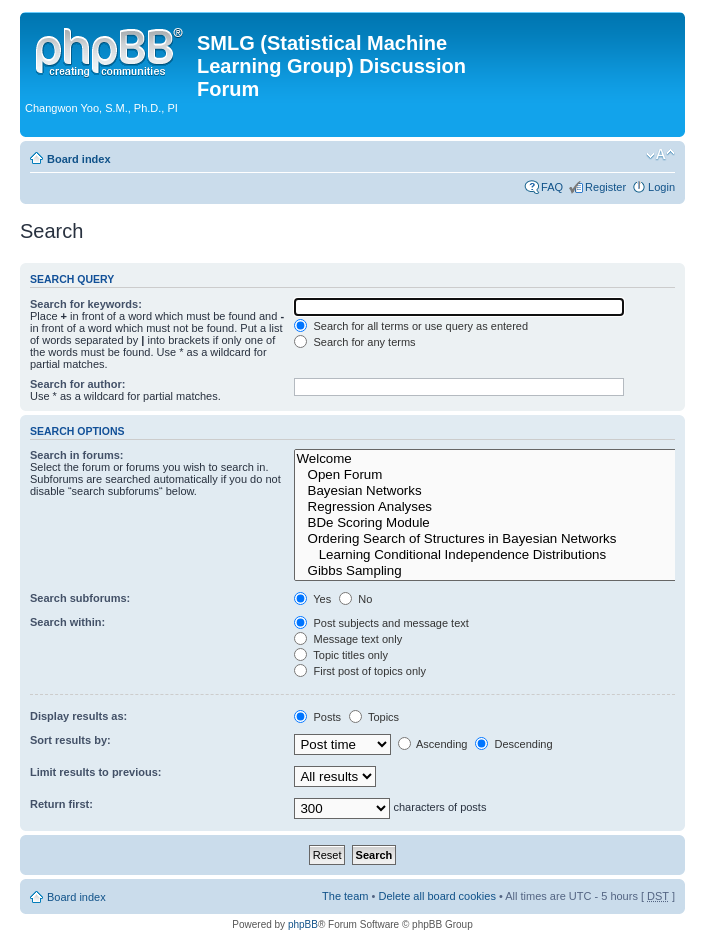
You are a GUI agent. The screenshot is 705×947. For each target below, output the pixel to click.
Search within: (67, 622)
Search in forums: (77, 455)
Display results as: (78, 716)
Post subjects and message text (381, 623)
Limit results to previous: (95, 772)
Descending (513, 744)
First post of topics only (360, 671)
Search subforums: (80, 598)
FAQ (552, 187)
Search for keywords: (86, 304)
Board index (79, 159)
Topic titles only (340, 655)
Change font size (660, 155)
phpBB (303, 924)
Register (605, 187)
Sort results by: (70, 740)
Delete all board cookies (436, 896)
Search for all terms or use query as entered (411, 326)
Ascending (433, 744)
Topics (374, 717)
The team (345, 896)
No (355, 599)
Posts (317, 717)
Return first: (61, 804)
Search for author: (77, 384)
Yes (312, 599)
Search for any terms (354, 342)
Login (661, 187)
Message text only (348, 639)
